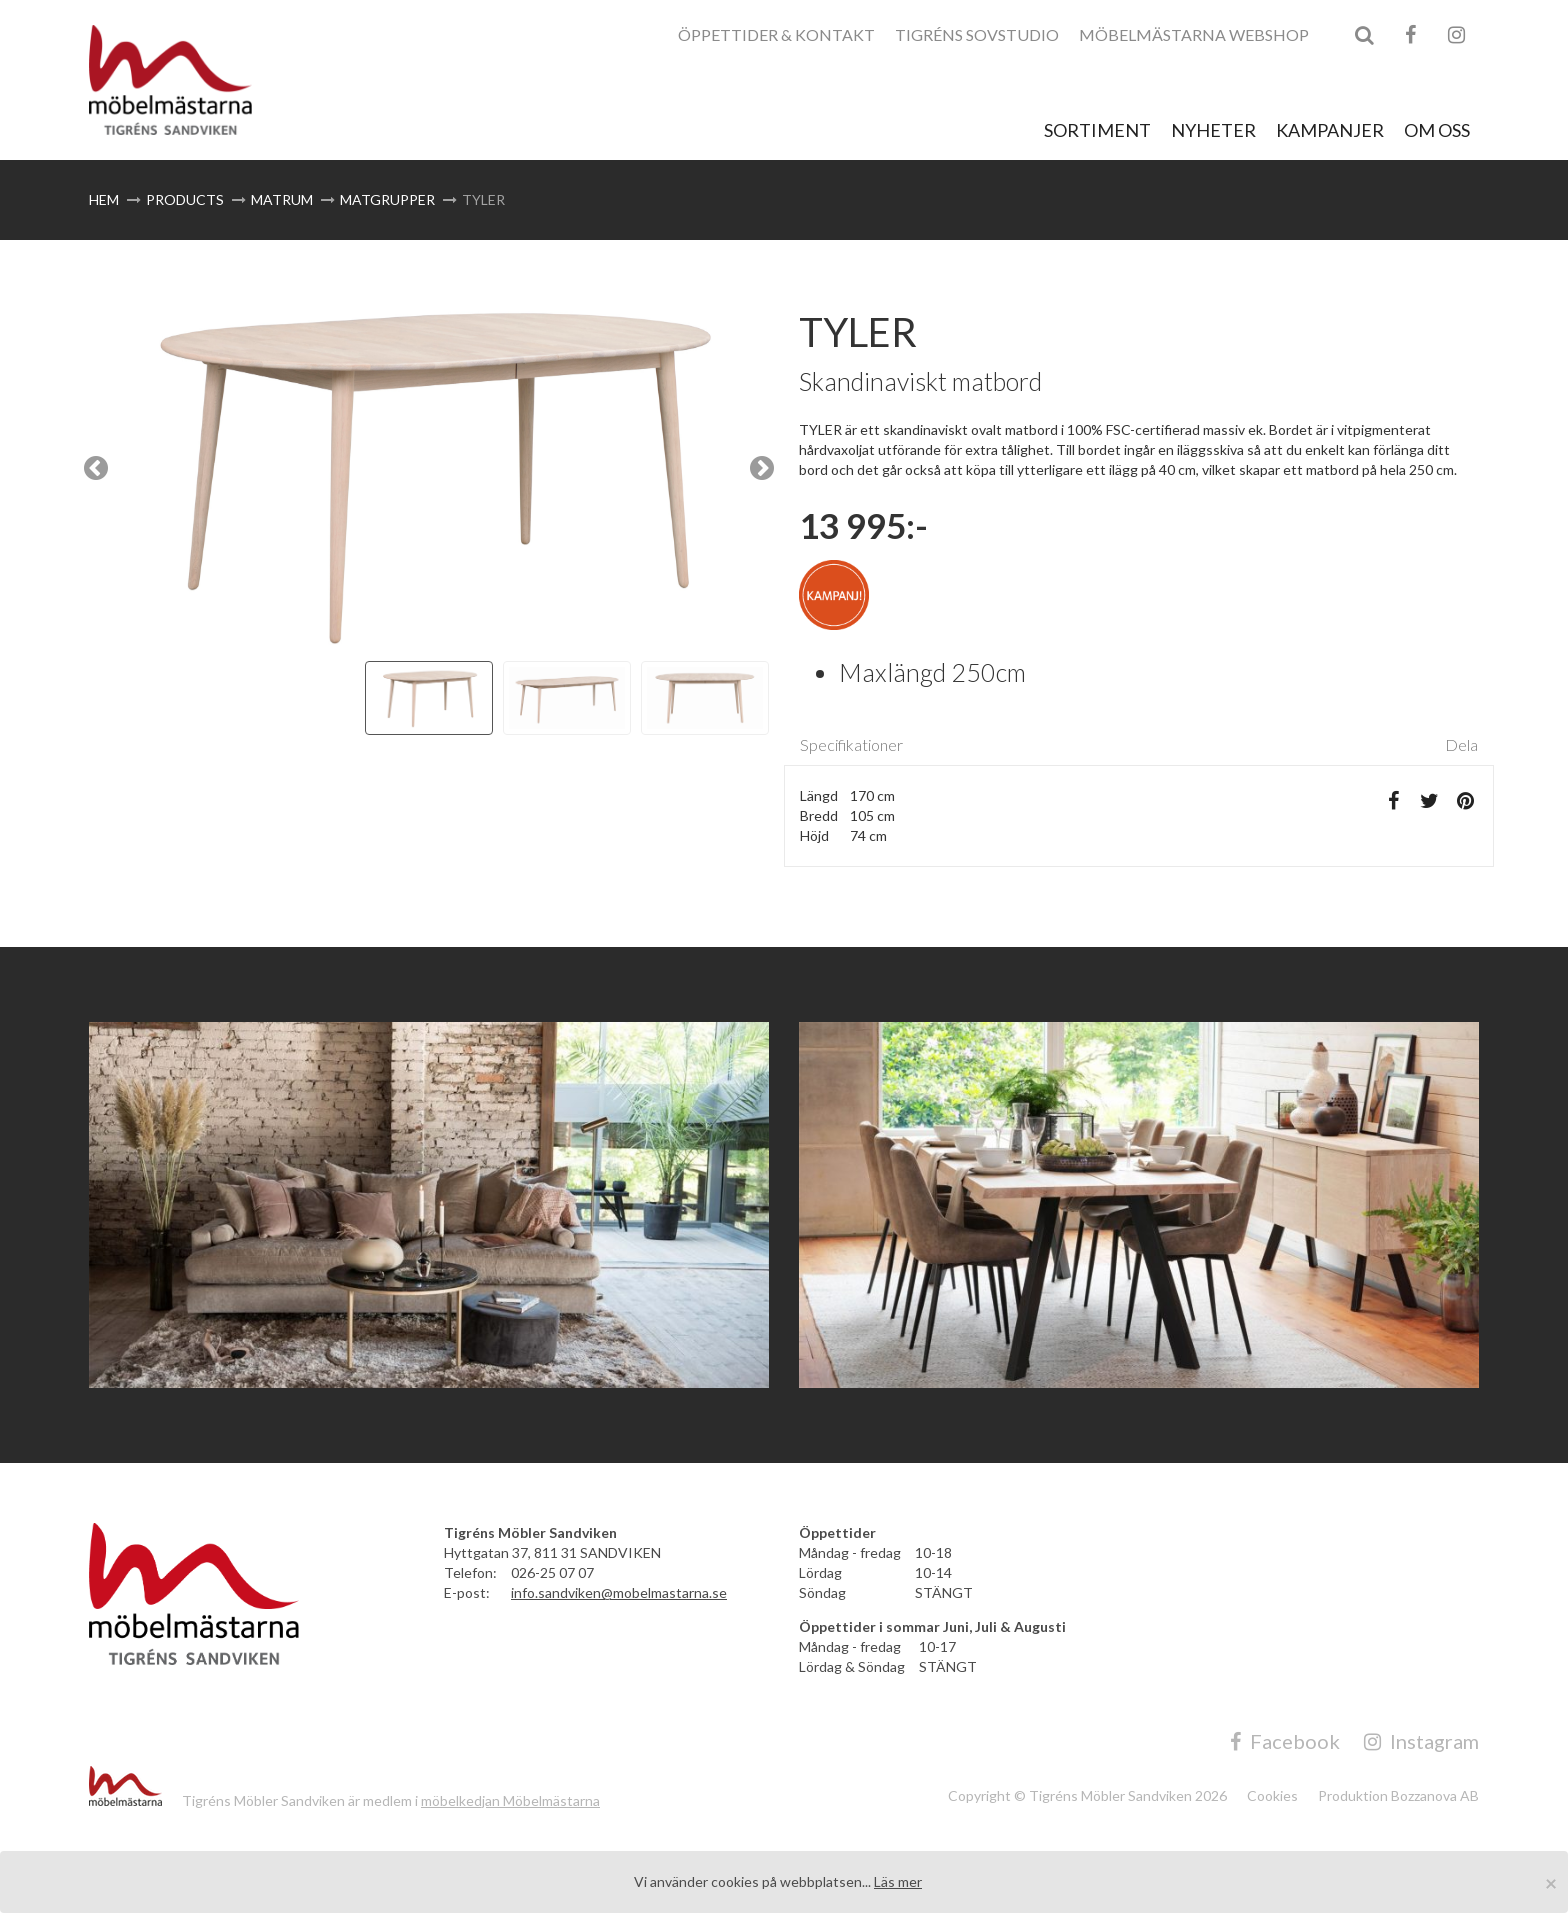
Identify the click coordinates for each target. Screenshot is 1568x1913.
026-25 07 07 (552, 1572)
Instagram (1421, 1741)
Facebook (1285, 1741)
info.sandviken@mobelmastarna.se (619, 1592)
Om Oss (1437, 130)
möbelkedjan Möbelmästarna (510, 1800)
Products (185, 199)
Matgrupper (387, 199)
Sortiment (1097, 130)
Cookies (1272, 1795)
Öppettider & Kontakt (776, 34)
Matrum (282, 199)
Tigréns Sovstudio (977, 34)
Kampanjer (1330, 130)
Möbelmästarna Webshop (1194, 34)
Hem (104, 199)
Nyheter (1213, 130)
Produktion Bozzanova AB (1398, 1795)
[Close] (1551, 1882)
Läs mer (898, 1881)
